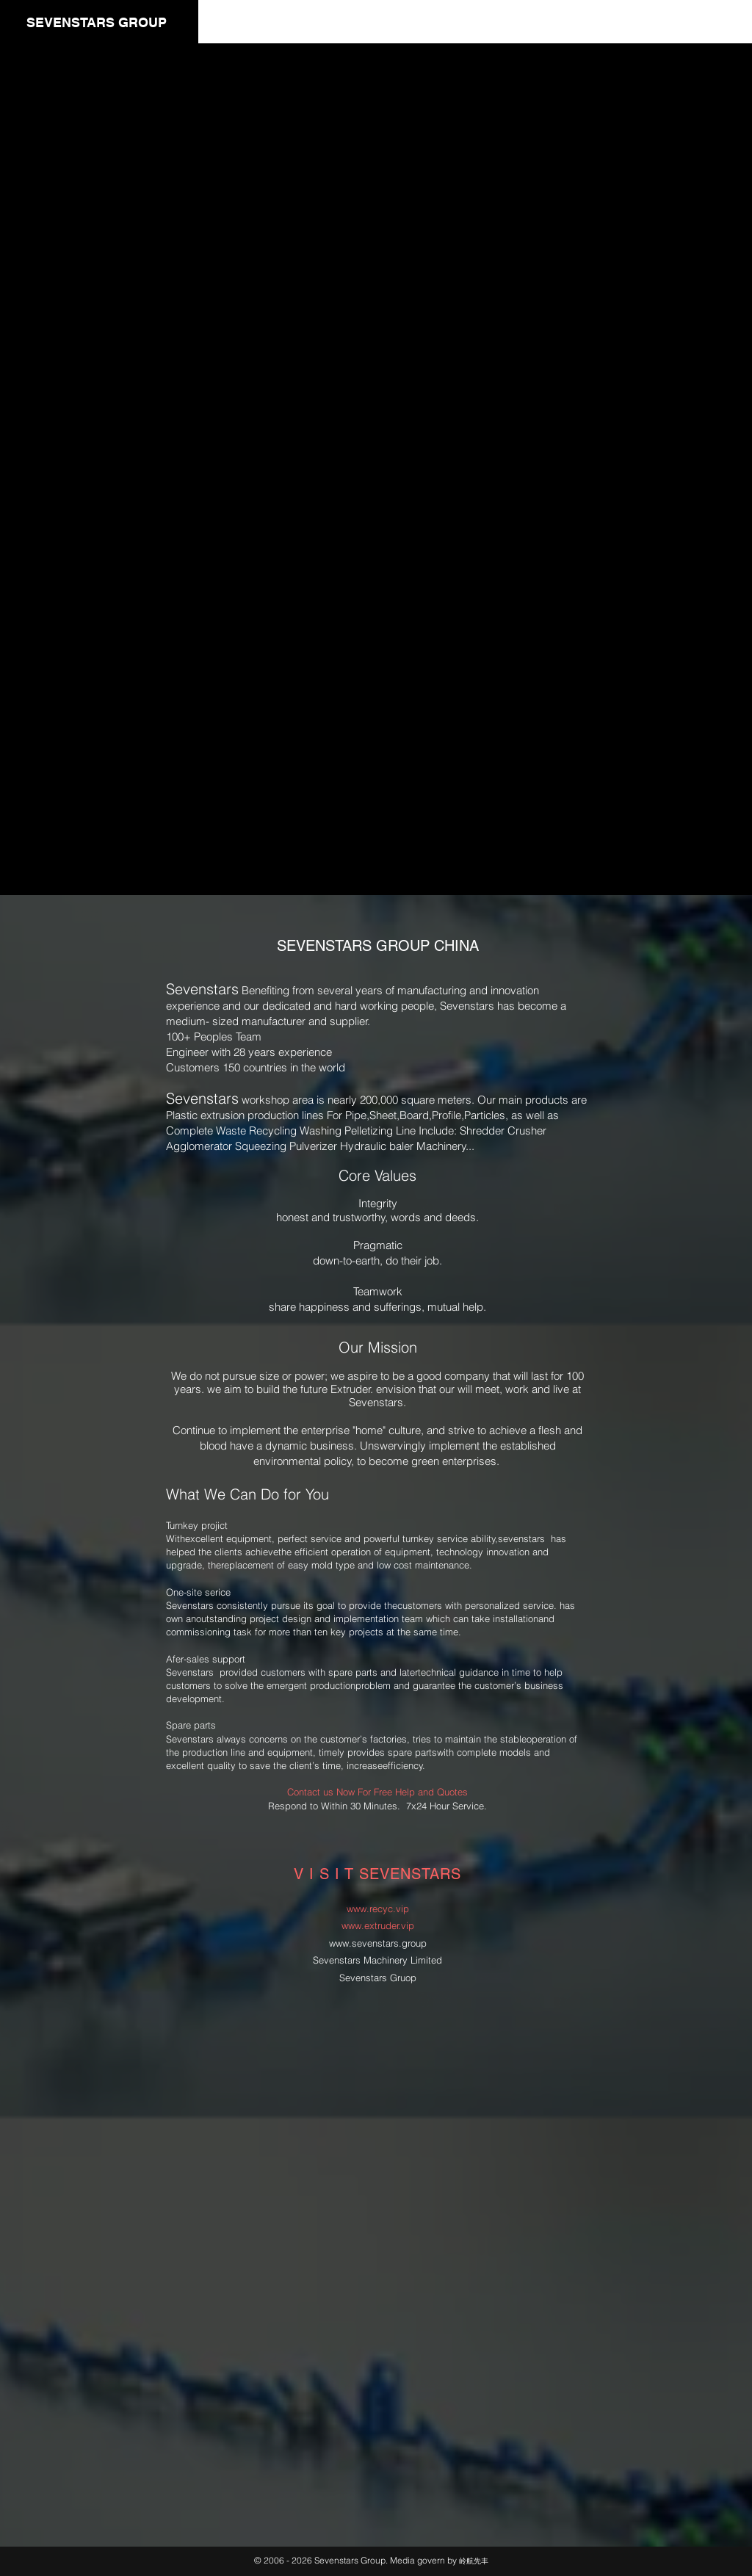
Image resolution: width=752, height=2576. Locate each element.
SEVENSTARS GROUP (96, 22)
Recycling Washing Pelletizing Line (332, 1130)
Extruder (350, 1389)
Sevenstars (190, 1672)
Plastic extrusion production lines (245, 1115)
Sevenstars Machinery (360, 1960)
